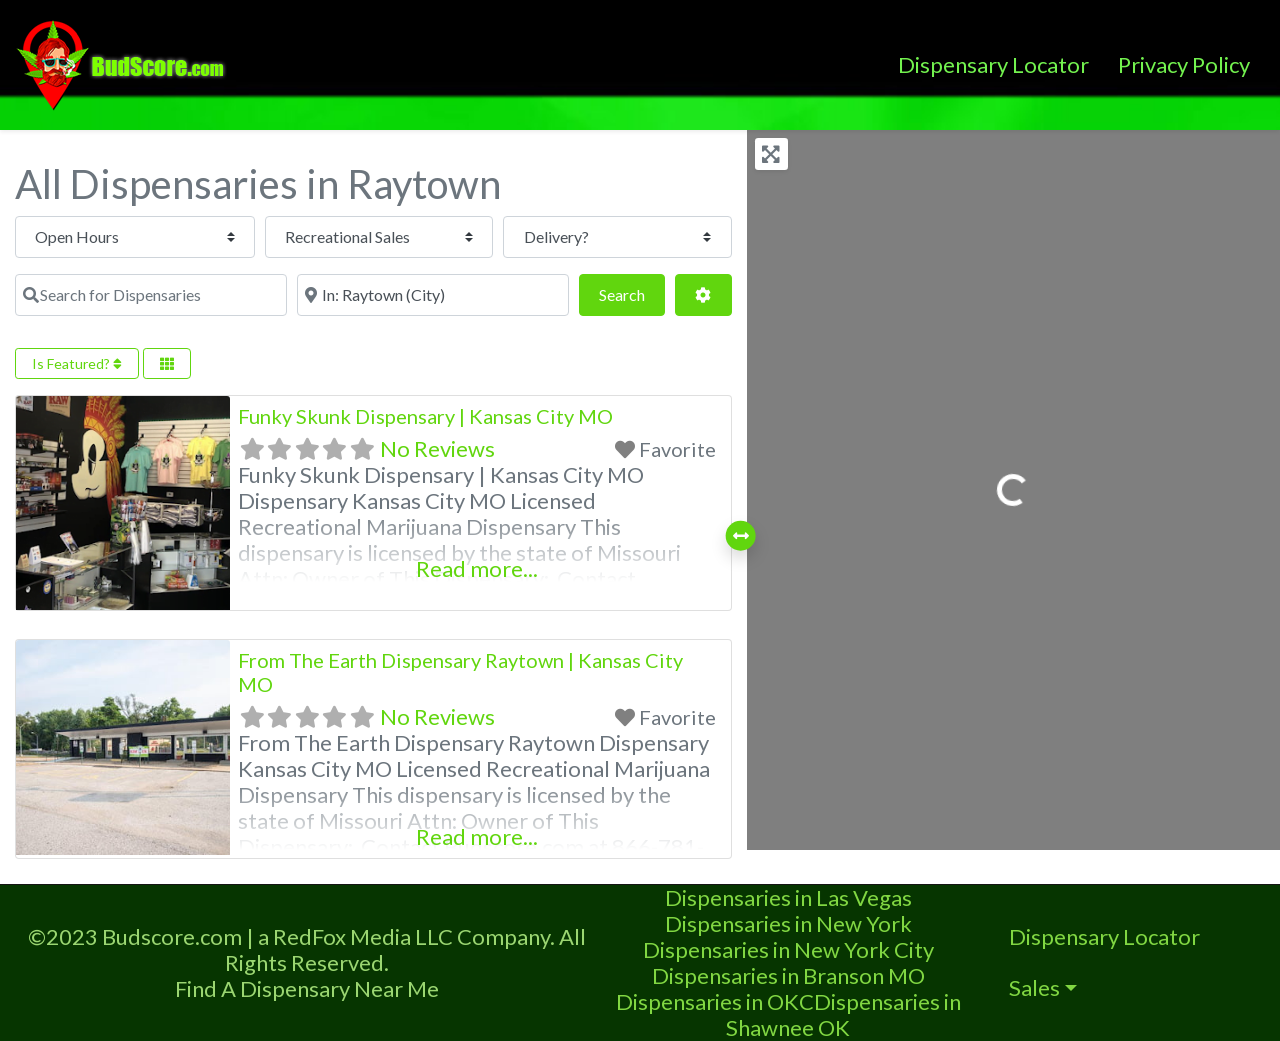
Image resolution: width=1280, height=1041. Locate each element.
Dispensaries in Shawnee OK (843, 1014)
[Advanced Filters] (703, 295)
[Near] (433, 295)
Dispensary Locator (993, 64)
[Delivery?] (609, 237)
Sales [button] (1034, 987)
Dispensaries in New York (788, 923)
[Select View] (167, 363)
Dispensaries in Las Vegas (788, 897)
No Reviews (437, 448)
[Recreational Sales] (353, 237)
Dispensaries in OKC (715, 1001)
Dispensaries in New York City (788, 949)
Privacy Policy (1184, 64)
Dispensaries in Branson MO (788, 975)
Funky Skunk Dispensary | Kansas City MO (425, 416)
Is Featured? (77, 363)
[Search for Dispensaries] (151, 295)
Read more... (477, 568)
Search (632, 292)
